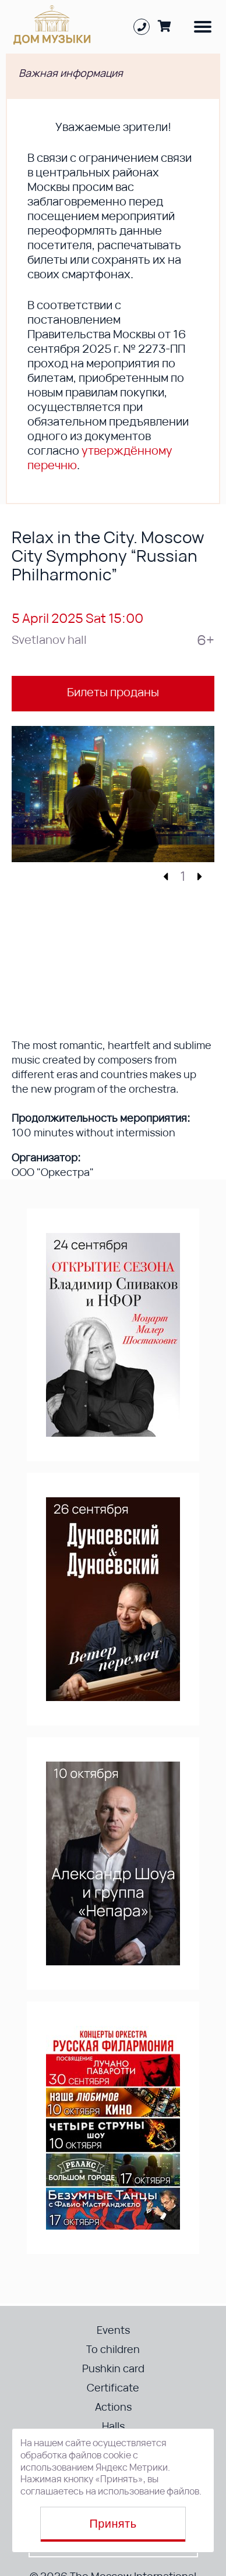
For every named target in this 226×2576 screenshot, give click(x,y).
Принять (113, 2523)
